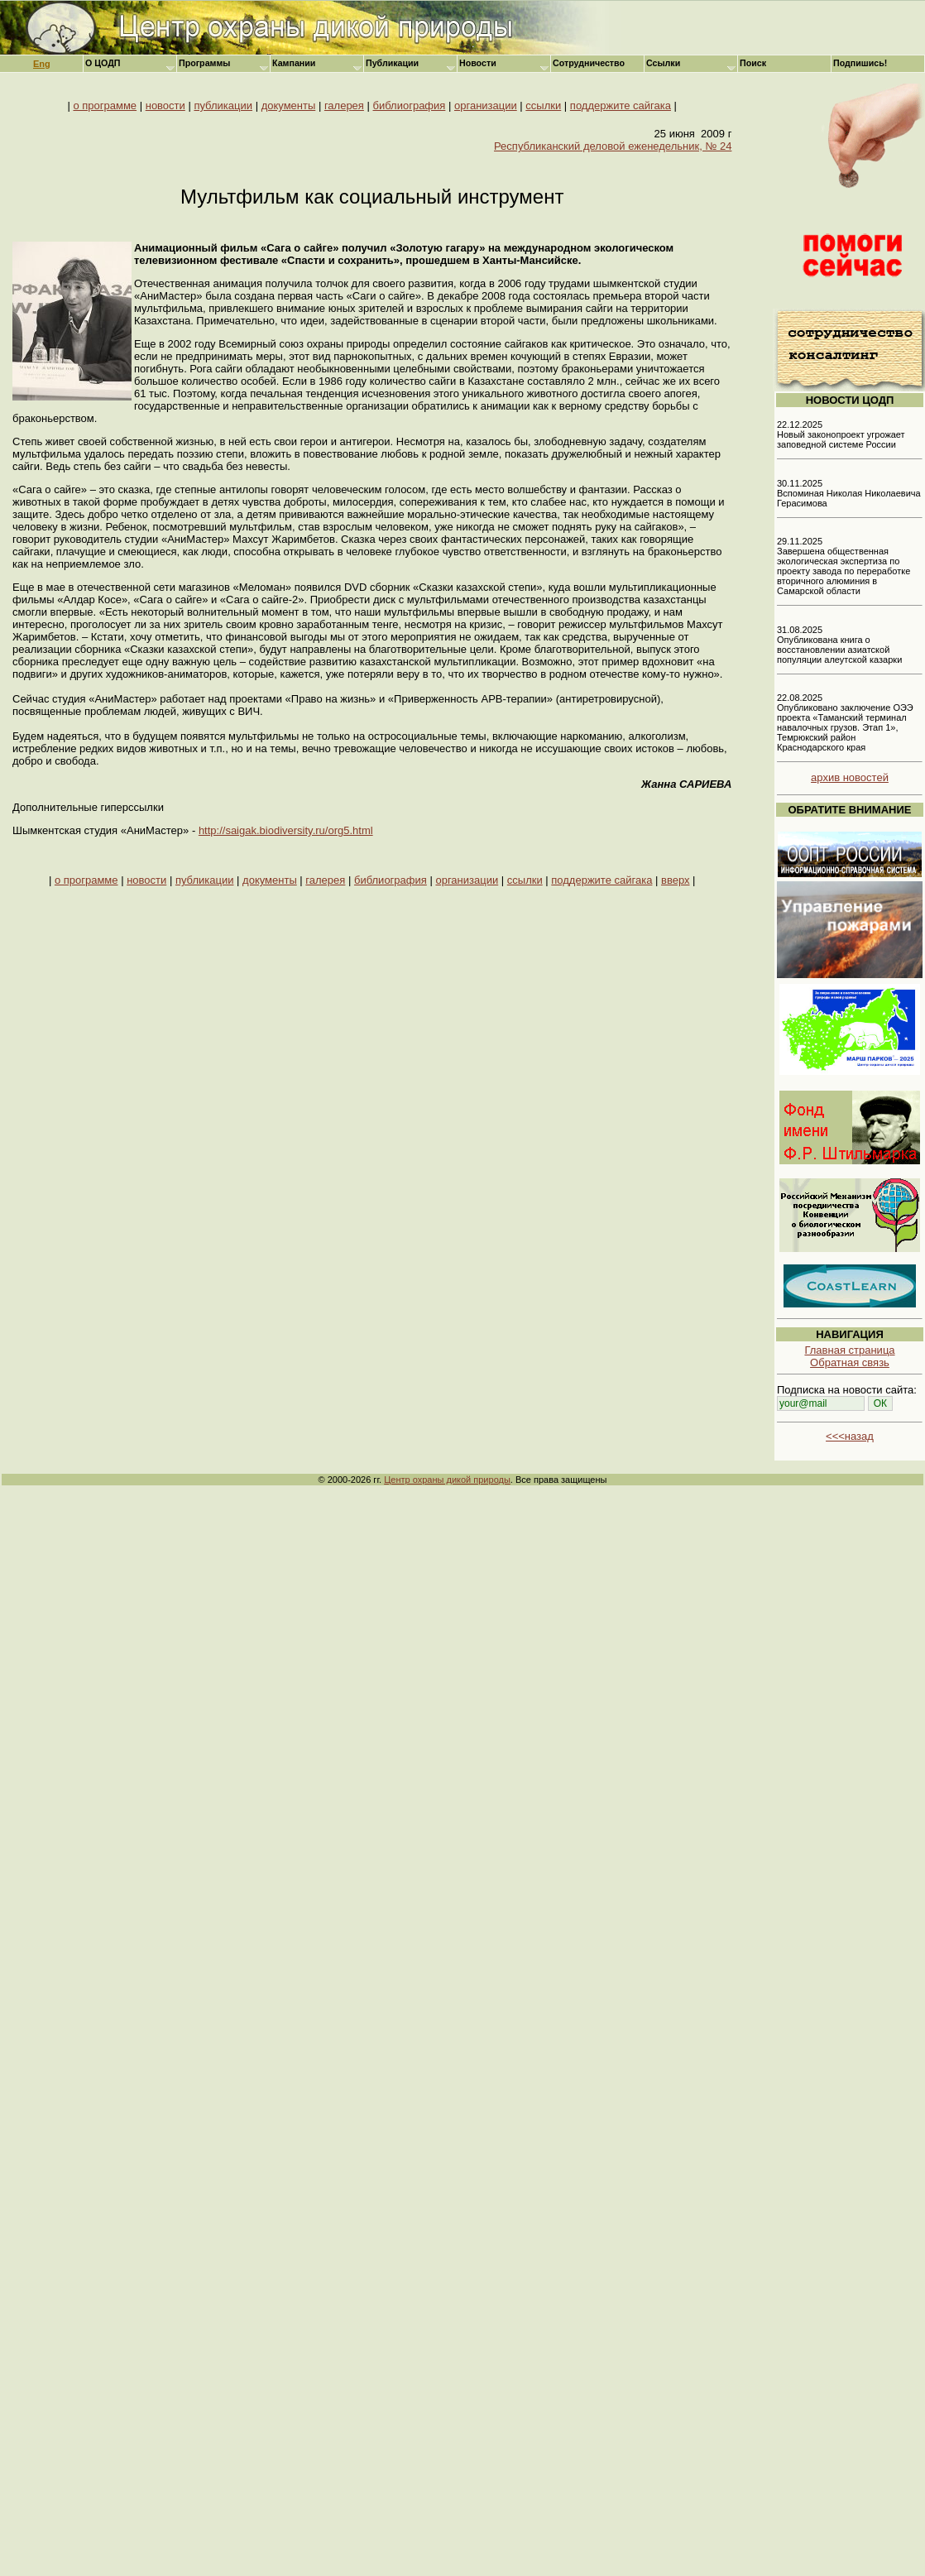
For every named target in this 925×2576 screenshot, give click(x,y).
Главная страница (849, 1350)
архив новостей (850, 777)
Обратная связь (849, 1362)
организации (485, 105)
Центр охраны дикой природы (447, 1480)
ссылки (543, 105)
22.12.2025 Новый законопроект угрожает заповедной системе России (841, 434)
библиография (409, 105)
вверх (675, 880)
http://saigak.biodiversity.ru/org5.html (286, 830)
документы (288, 105)
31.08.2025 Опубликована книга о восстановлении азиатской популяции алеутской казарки (839, 644)
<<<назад (850, 1436)
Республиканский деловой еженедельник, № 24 (612, 146)
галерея (344, 105)
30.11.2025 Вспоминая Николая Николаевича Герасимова (849, 493)
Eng (41, 64)
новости (165, 105)
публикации (223, 105)
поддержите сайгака (620, 105)
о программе (105, 105)
